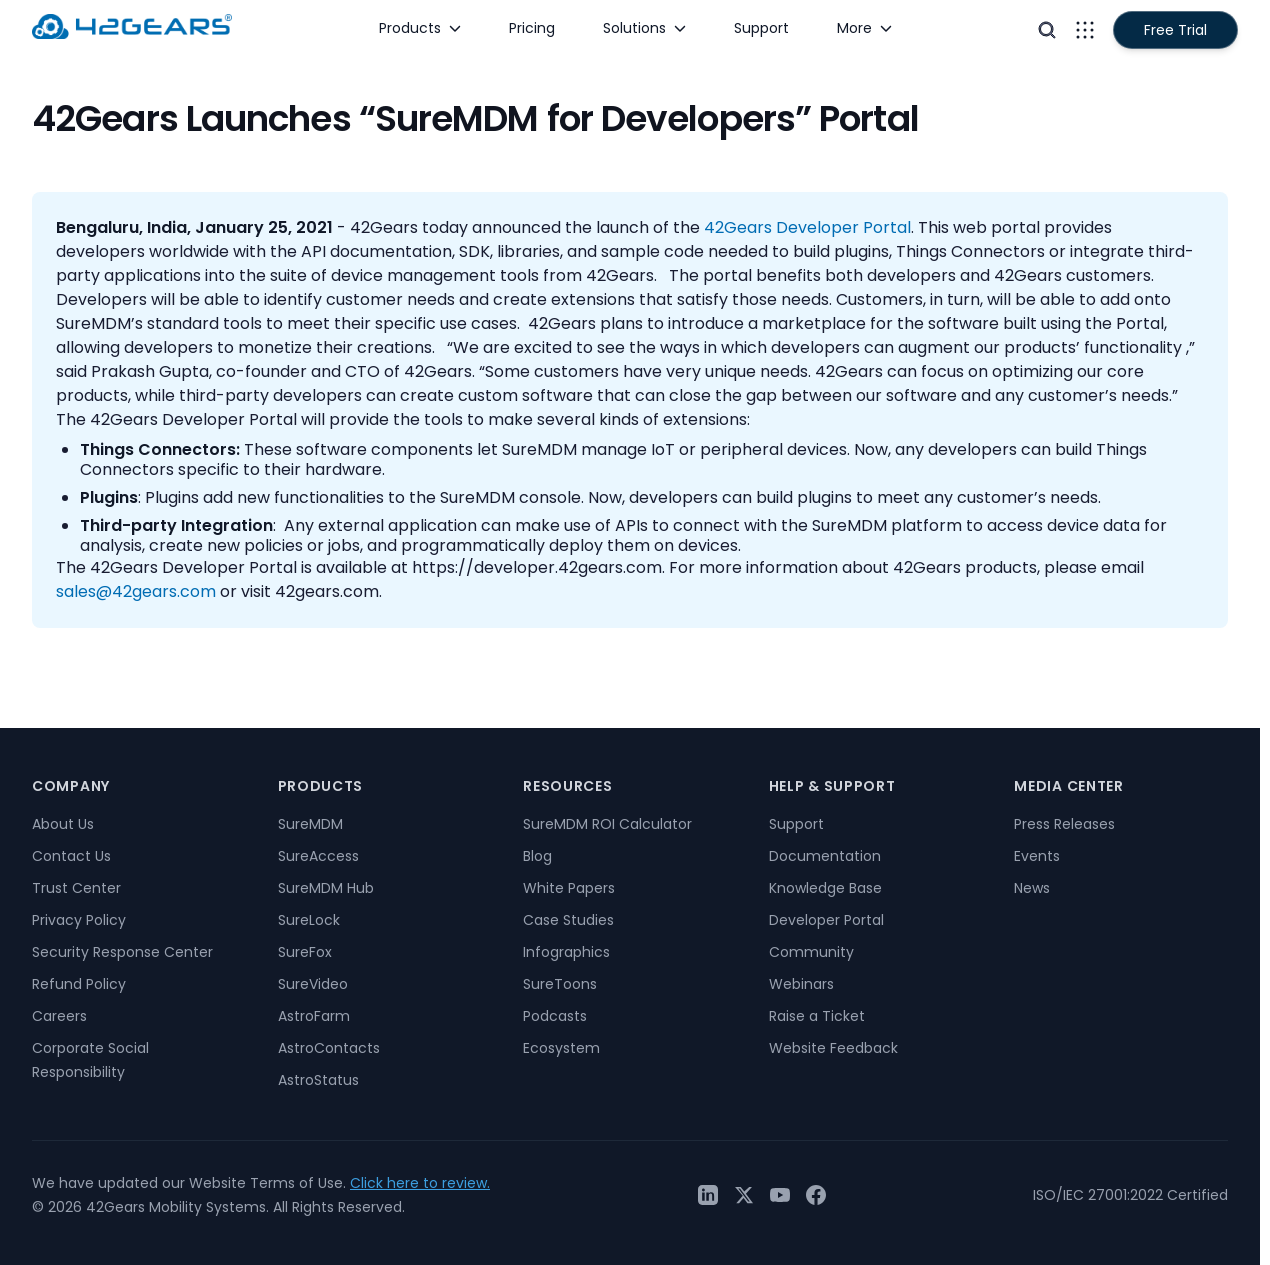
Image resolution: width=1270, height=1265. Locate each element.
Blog (537, 856)
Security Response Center (122, 952)
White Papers (569, 888)
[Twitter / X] (744, 1195)
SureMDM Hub (326, 888)
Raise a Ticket (817, 1016)
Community (811, 952)
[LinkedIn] (708, 1195)
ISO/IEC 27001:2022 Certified (1130, 1195)
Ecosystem (561, 1048)
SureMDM (310, 824)
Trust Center (76, 888)
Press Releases (1064, 824)
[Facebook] (816, 1195)
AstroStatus (318, 1080)
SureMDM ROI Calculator (607, 824)
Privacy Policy (79, 920)
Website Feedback (833, 1048)
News (1032, 888)
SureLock (309, 920)
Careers (59, 1016)
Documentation (825, 856)
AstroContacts (329, 1048)
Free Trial (1175, 30)
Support (796, 824)
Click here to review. (420, 1183)
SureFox (305, 952)
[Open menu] (1085, 30)
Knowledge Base (825, 888)
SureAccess (318, 856)
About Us (63, 824)
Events (1037, 856)
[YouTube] (780, 1195)
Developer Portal (826, 920)
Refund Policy (79, 984)
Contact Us (71, 856)
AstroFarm (314, 1016)
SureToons (560, 984)
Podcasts (555, 1016)
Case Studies (568, 920)
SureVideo (313, 984)
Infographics (566, 952)
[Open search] (1047, 30)
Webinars (801, 984)
